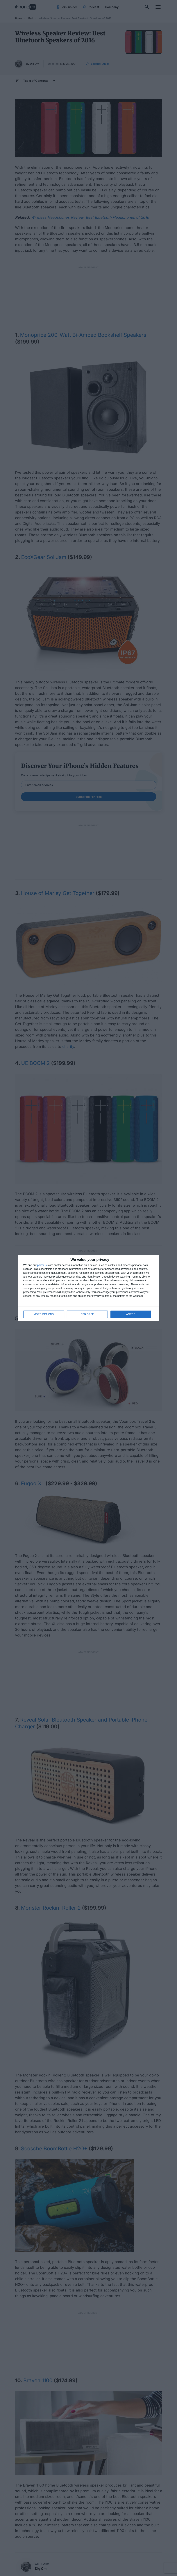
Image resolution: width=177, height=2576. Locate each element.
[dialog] (88, 1288)
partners (42, 1265)
